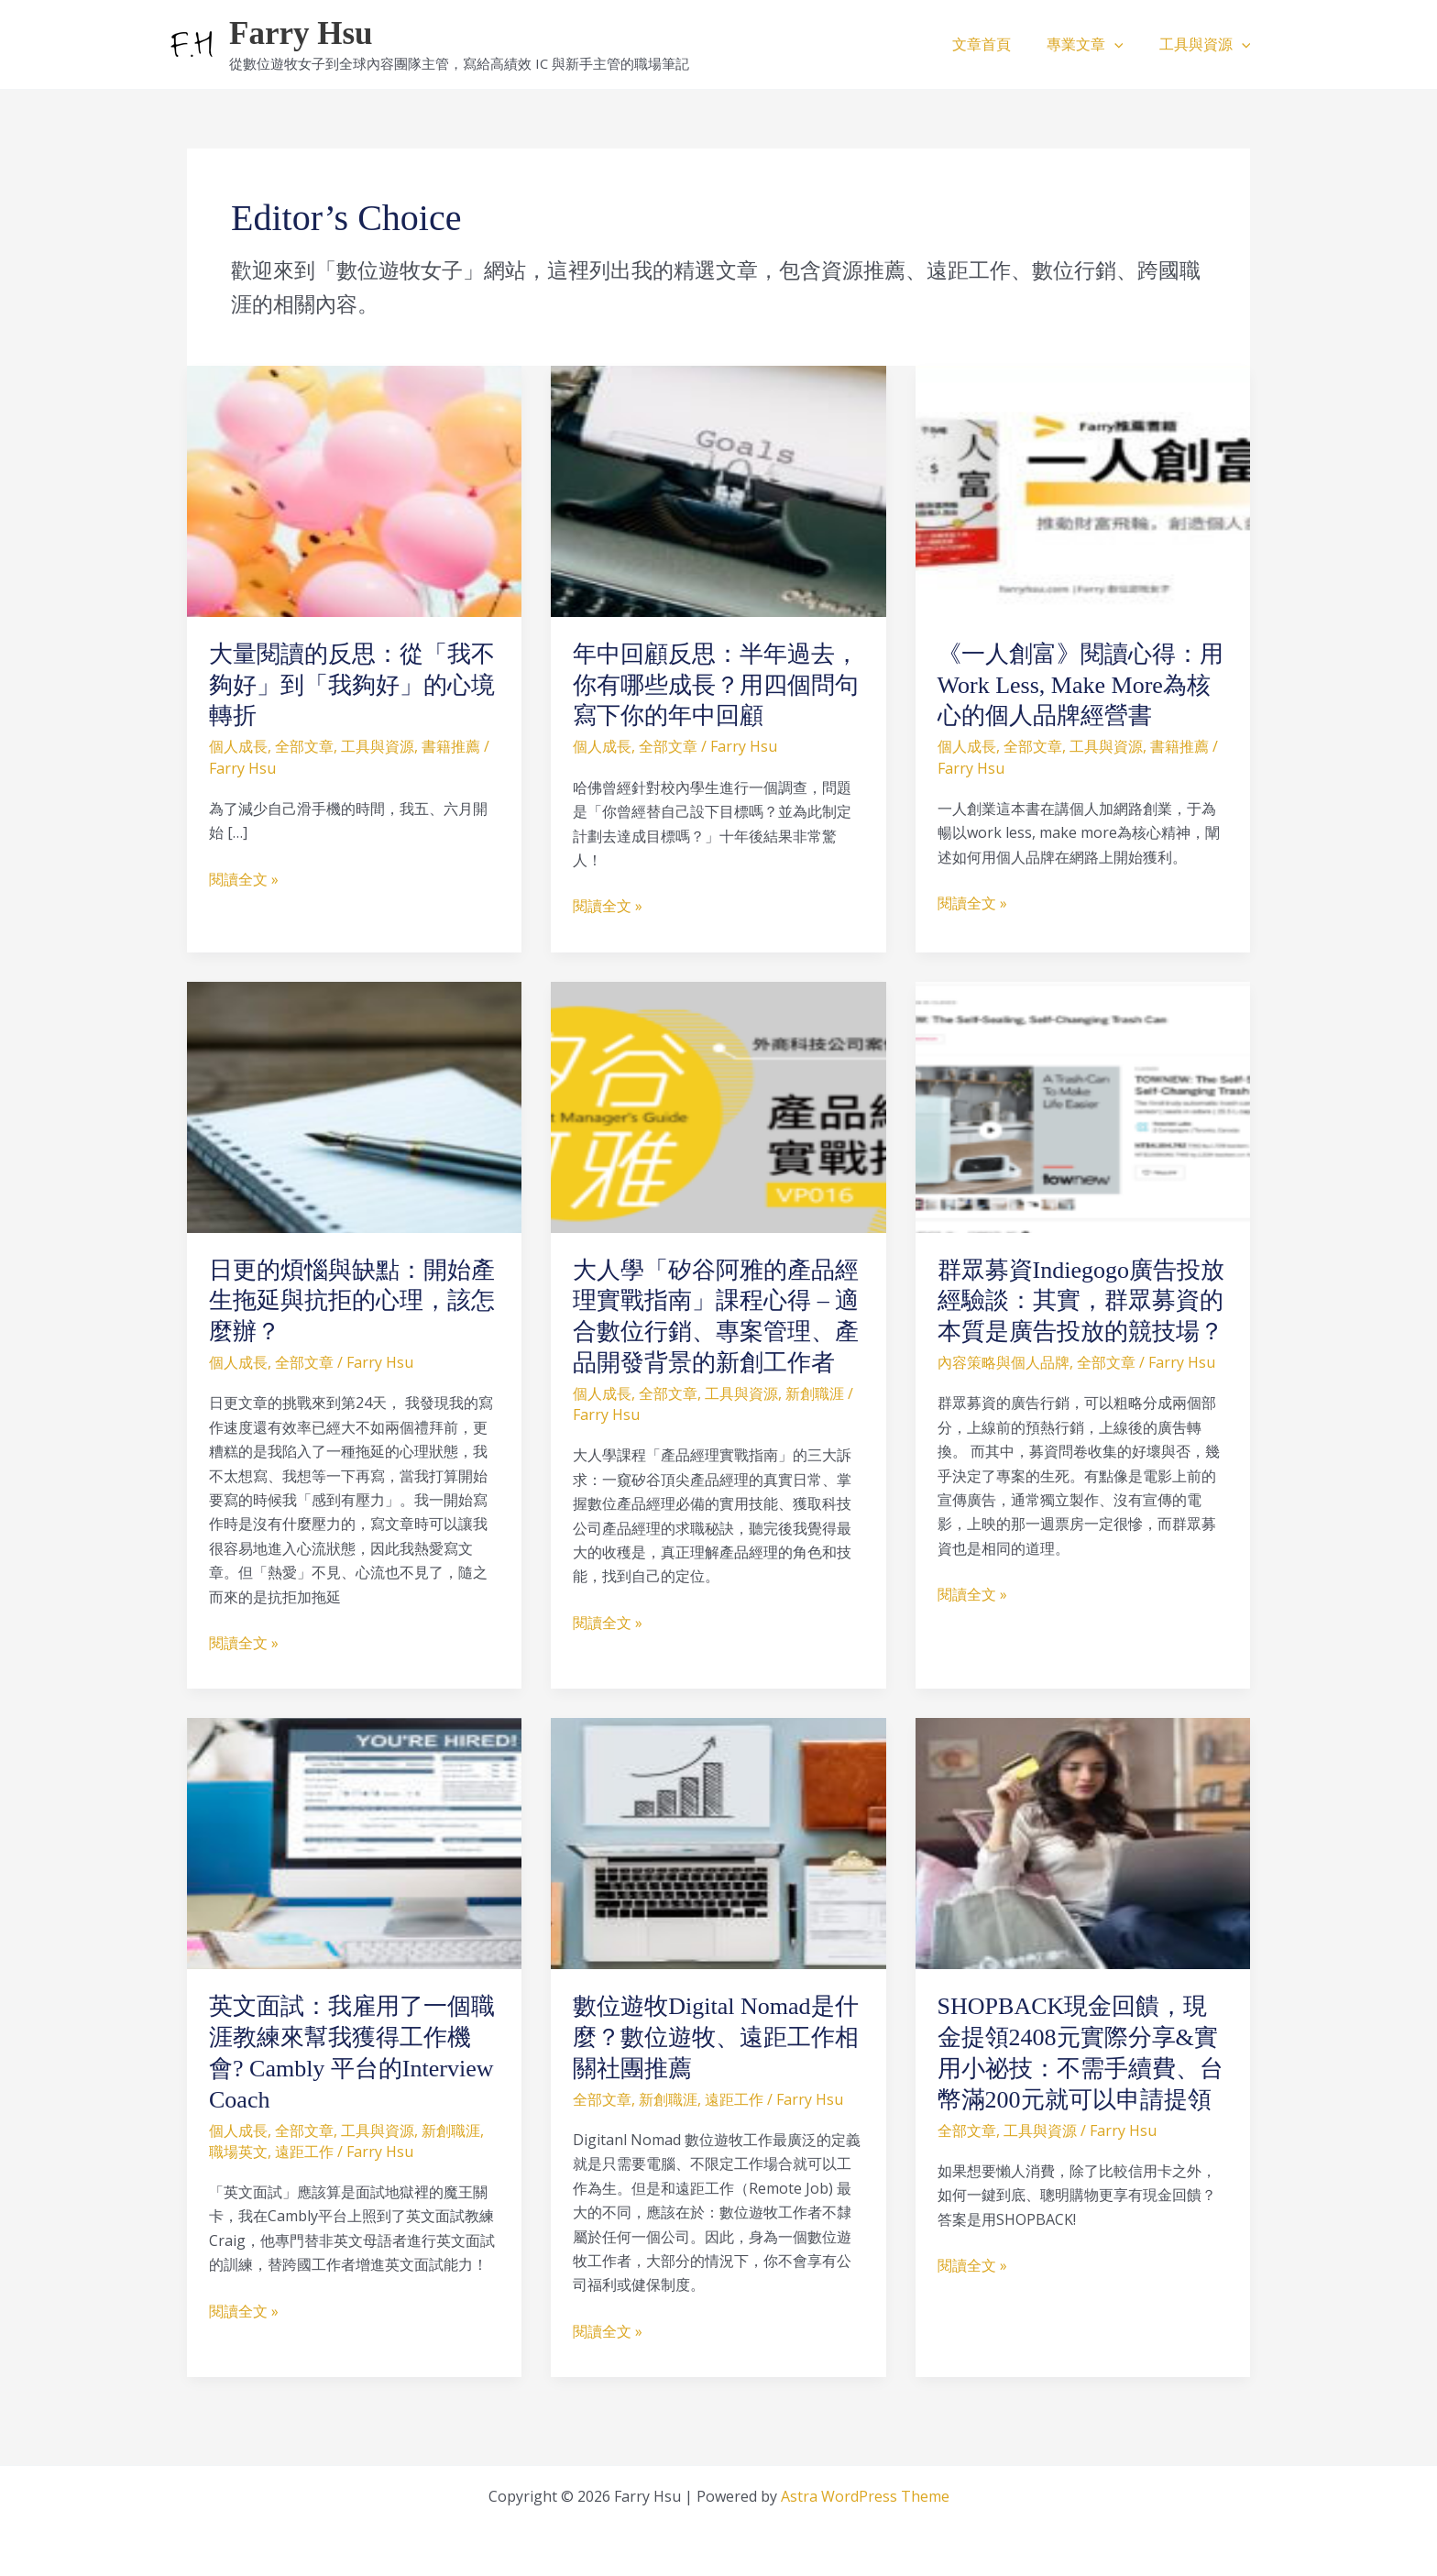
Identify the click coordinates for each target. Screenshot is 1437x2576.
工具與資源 (1208, 44)
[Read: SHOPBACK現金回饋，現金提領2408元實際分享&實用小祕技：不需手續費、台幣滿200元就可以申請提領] (1083, 1842)
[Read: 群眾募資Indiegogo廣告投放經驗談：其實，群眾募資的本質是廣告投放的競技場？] (1083, 1105)
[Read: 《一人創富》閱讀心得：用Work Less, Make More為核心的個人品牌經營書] (1083, 489)
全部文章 (304, 746)
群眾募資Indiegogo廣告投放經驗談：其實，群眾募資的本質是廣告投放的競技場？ (1081, 1301)
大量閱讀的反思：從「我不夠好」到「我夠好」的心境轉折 (352, 685)
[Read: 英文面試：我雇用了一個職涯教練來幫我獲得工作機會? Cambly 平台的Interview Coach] (354, 1842)
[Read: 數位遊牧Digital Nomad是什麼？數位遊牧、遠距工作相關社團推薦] (718, 1842)
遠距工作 (304, 2151)
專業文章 (1095, 44)
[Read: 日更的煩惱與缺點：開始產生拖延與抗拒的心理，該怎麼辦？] (354, 1105)
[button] (1124, 44)
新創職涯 (814, 1393)
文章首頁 (998, 44)
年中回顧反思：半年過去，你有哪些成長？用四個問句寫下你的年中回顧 (716, 685)
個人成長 (238, 746)
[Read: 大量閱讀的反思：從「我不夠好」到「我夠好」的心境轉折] (354, 489)
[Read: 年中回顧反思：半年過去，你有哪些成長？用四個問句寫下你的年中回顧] (718, 489)
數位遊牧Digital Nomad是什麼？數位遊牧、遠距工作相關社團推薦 (716, 2037)
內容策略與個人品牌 (1004, 1362)
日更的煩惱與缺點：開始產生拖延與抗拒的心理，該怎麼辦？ (352, 1301)
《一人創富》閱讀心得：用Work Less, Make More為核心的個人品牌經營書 (1080, 685)
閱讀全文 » (244, 878)
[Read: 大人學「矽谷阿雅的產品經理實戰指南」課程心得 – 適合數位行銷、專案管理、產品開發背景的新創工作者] (718, 1105)
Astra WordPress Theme (865, 2496)
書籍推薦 (451, 746)
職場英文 (238, 2151)
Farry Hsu (301, 33)
